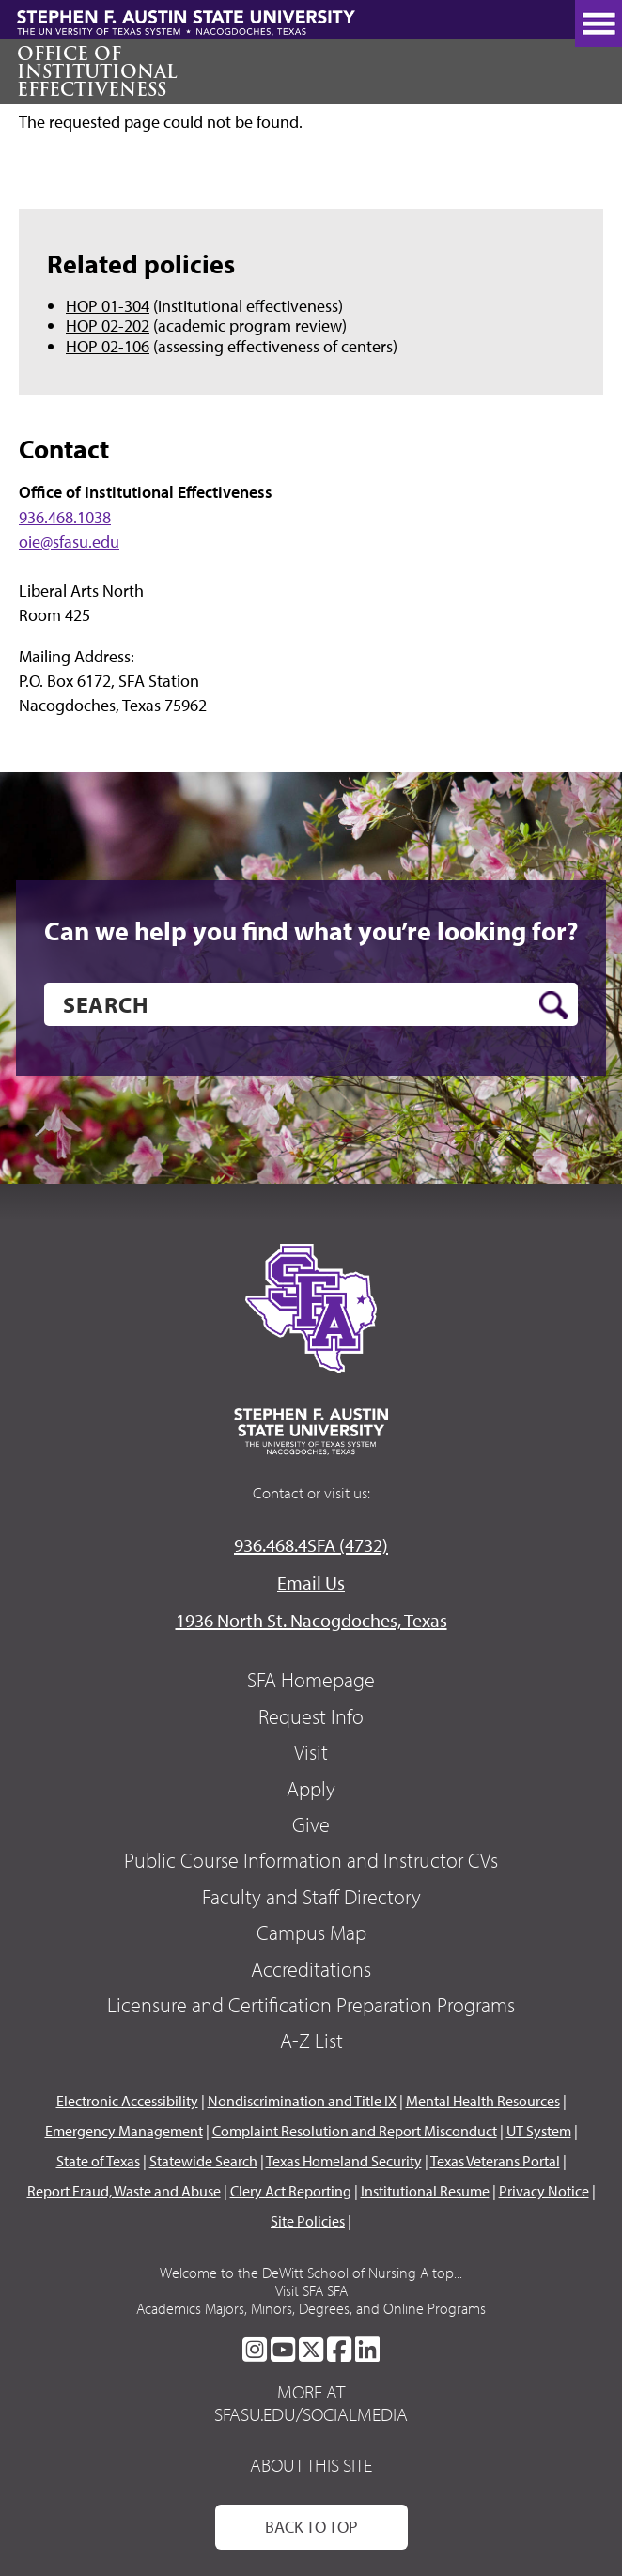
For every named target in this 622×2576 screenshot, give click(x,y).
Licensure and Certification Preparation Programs (311, 2005)
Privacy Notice (544, 2190)
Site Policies (308, 2220)
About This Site (311, 2464)
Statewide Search (203, 2160)
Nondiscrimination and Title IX (302, 2100)
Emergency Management (124, 2130)
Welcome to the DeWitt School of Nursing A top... (311, 2272)
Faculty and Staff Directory (311, 1897)
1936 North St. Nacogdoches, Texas (311, 1620)
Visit (311, 1752)
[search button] (553, 1005)
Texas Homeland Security (344, 2160)
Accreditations (311, 1969)
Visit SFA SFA (311, 2290)
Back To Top (311, 2526)
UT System (538, 2130)
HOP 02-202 (107, 325)
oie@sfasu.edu (69, 541)
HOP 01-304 (107, 306)
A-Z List (311, 2040)
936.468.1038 (65, 517)
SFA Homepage (311, 1680)
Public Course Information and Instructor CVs (311, 1860)
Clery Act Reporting (290, 2190)
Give (311, 1824)
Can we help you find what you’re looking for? (311, 931)
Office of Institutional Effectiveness (97, 71)
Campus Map (311, 1932)
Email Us (311, 1582)
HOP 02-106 (107, 346)
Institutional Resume (425, 2190)
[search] (311, 1004)
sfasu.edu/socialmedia (311, 2414)
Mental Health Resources (483, 2100)
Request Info (311, 1716)
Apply (311, 1789)
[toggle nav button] (598, 23)
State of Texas (98, 2160)
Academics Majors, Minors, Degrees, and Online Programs (311, 2308)
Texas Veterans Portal (495, 2160)
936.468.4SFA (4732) (311, 1545)
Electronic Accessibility (127, 2100)
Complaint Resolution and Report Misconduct (354, 2130)
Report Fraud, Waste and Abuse (124, 2190)
